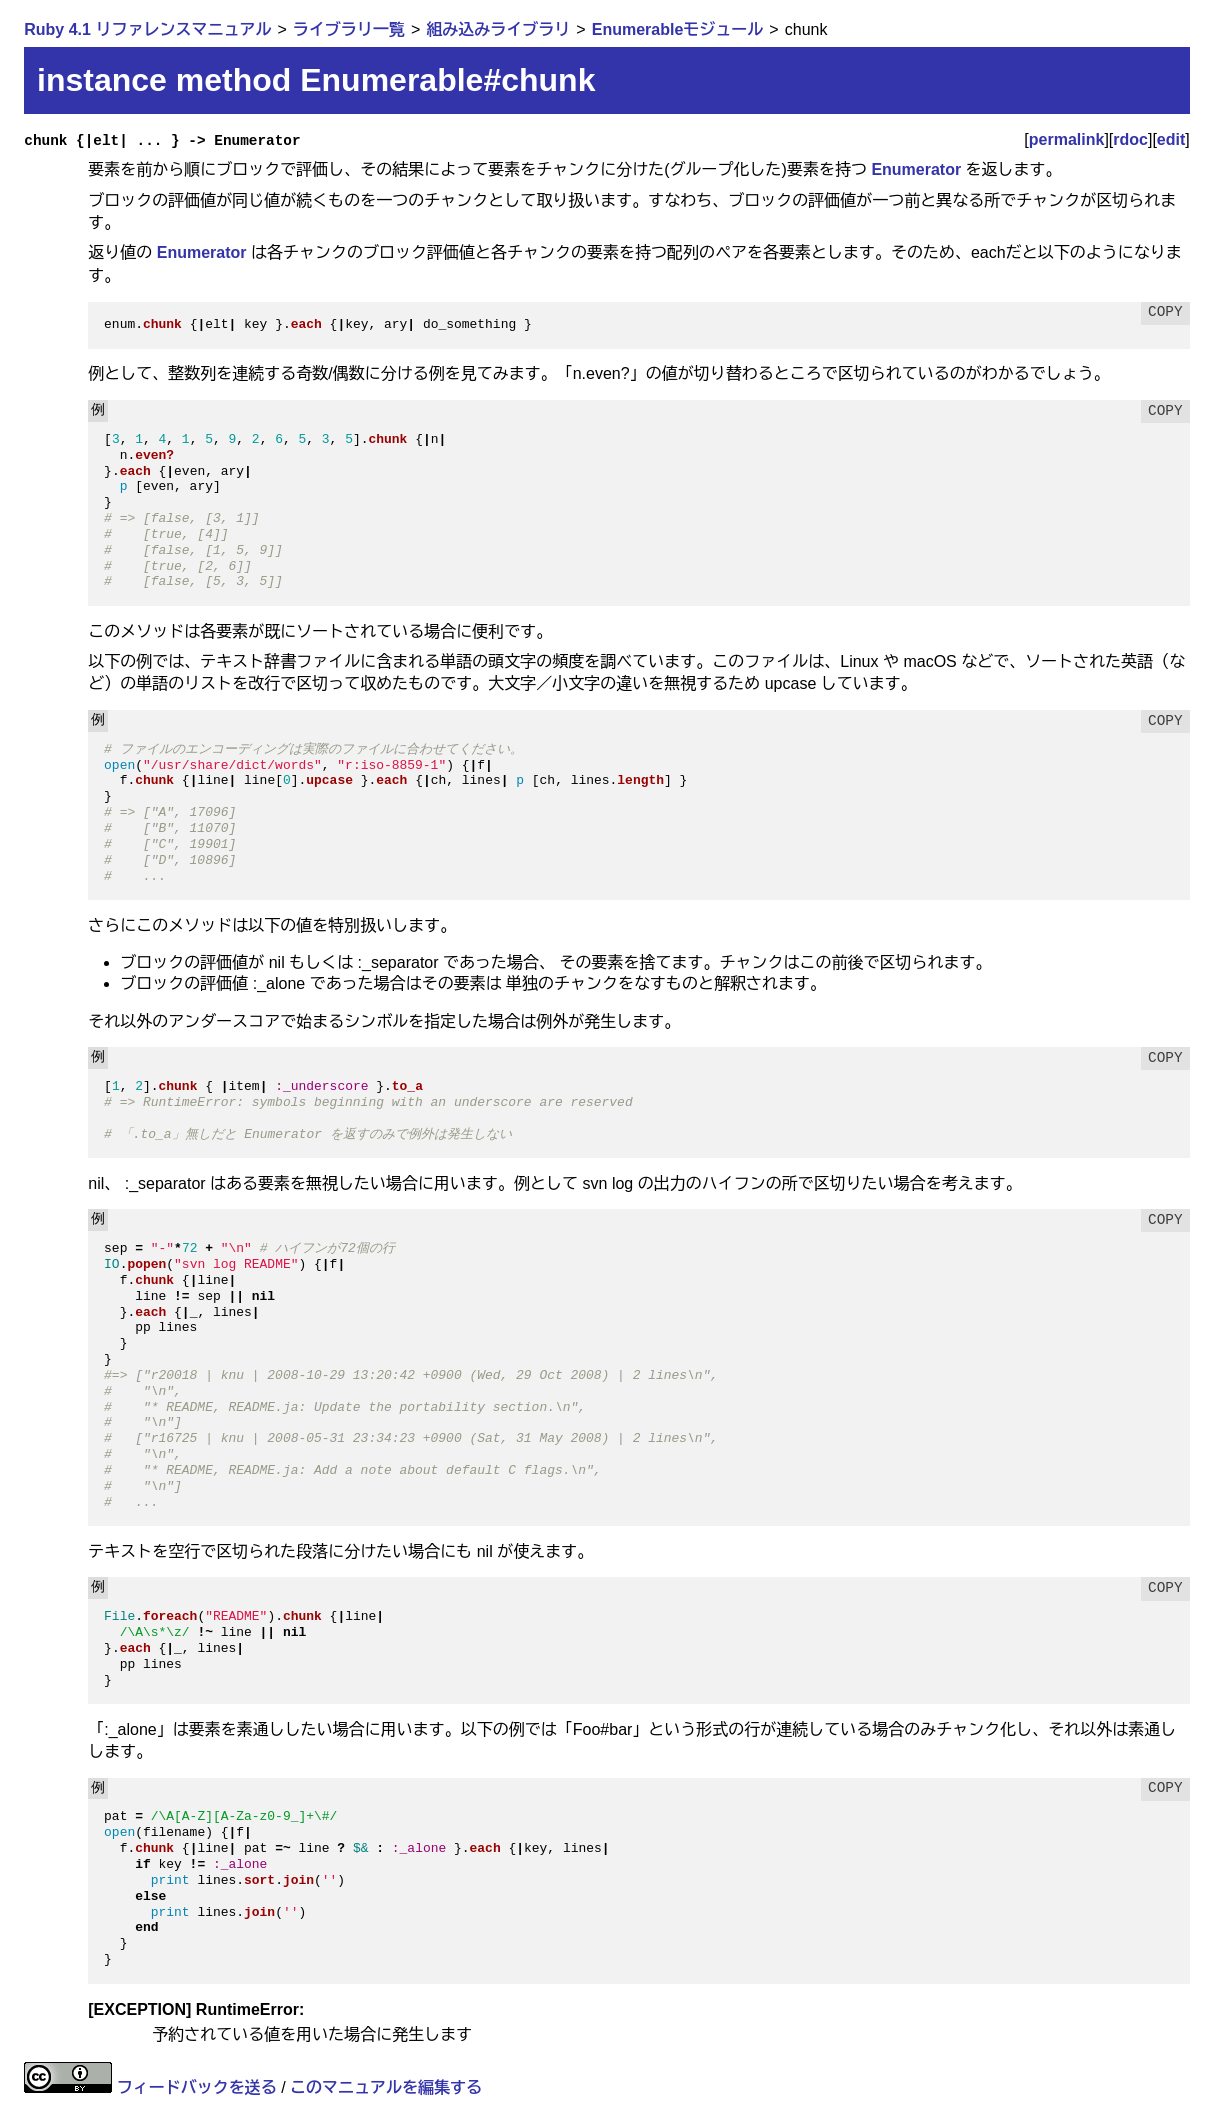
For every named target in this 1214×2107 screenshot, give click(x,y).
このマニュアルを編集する (386, 2087)
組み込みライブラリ (498, 29)
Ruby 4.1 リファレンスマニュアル (147, 29)
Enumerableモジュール (678, 29)
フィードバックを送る (197, 2087)
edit (1171, 139)
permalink (1067, 139)
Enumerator (916, 169)
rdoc (1130, 139)
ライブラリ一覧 (349, 29)
